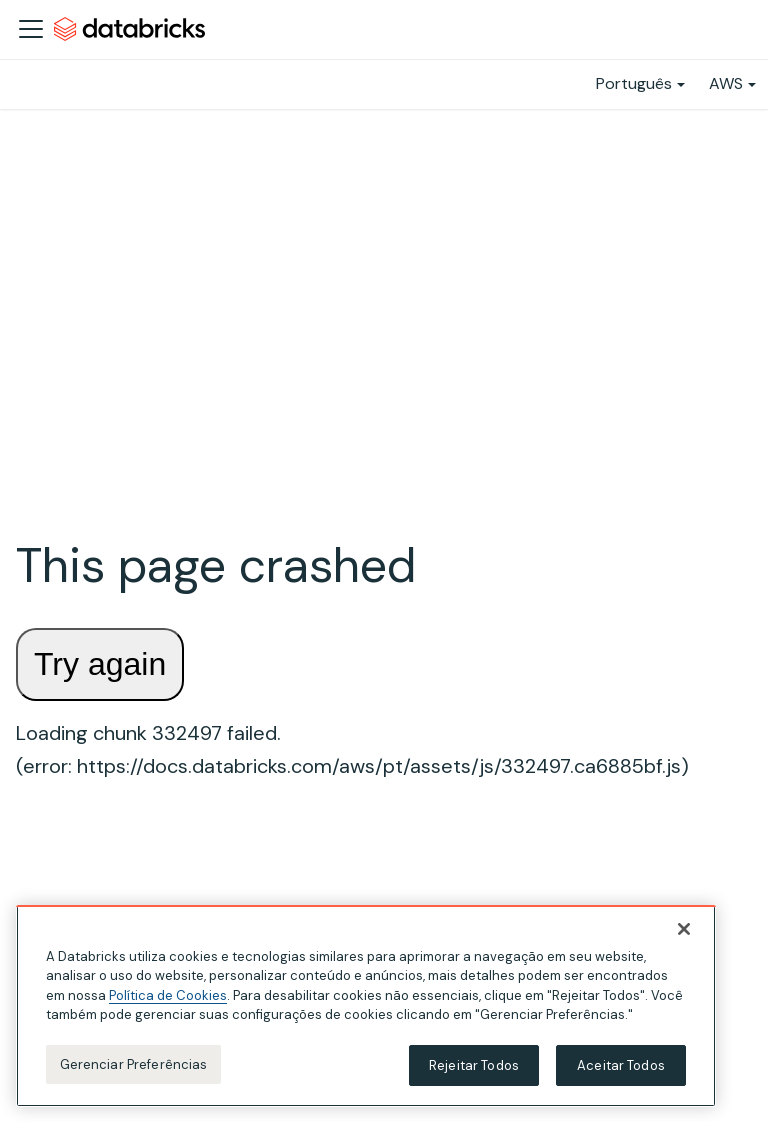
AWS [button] (726, 83)
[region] (366, 1011)
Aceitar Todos (621, 1070)
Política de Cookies (168, 1000)
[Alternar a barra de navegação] (31, 29)
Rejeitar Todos (474, 1070)
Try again (100, 664)
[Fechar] (684, 934)
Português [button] (634, 83)
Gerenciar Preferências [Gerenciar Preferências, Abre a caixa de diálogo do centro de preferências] (134, 1069)
